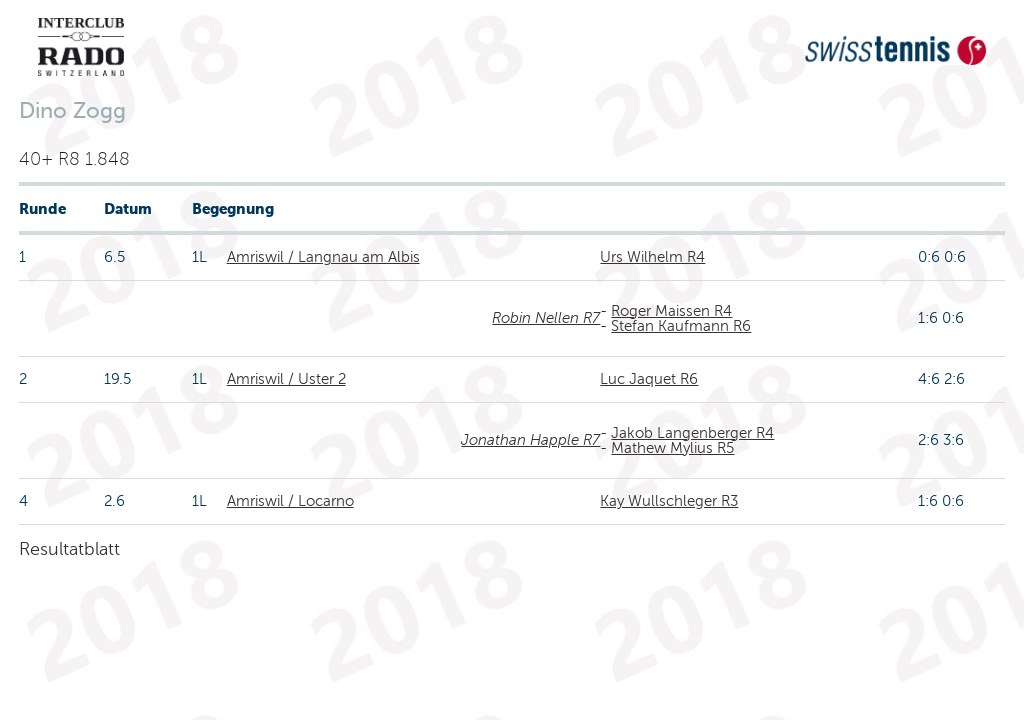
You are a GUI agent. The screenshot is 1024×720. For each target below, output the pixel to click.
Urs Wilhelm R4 (652, 257)
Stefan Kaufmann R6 (681, 326)
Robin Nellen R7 (546, 318)
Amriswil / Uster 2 (286, 379)
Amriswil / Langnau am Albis (323, 257)
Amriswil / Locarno (290, 501)
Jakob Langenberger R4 (692, 433)
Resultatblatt (69, 549)
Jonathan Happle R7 (530, 440)
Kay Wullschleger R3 (669, 501)
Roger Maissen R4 (671, 311)
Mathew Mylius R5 (672, 448)
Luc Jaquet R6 (649, 379)
